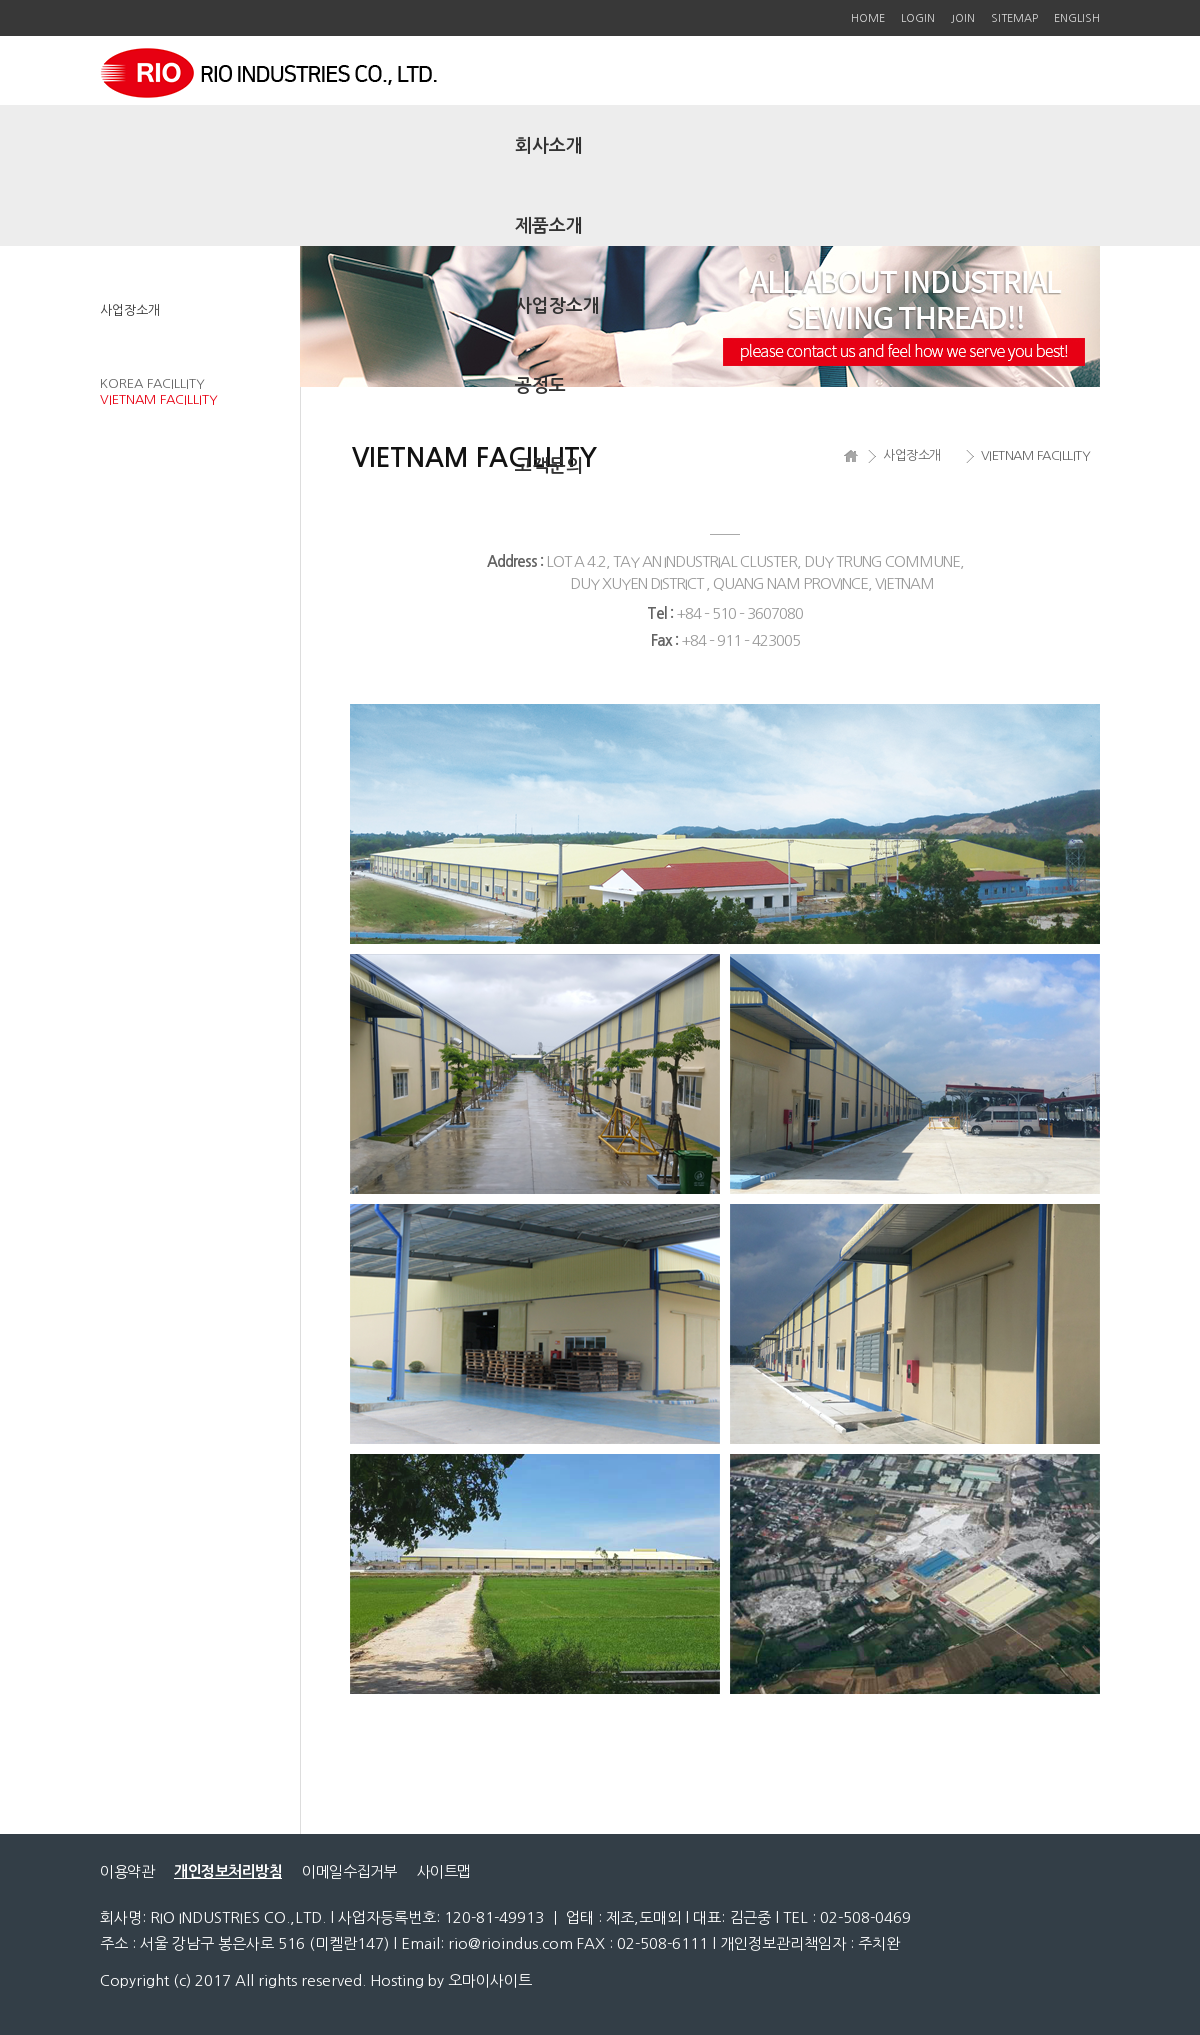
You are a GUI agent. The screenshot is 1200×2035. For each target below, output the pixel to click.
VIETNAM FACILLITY (159, 399)
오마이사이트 (490, 1980)
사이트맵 (444, 1871)
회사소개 (549, 146)
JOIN (963, 18)
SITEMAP (1014, 18)
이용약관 (127, 1871)
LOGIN (918, 18)
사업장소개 (557, 306)
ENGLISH (1077, 18)
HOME (868, 18)
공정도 (540, 386)
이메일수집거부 (349, 1871)
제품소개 (549, 226)
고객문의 (549, 466)
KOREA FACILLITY (152, 383)
